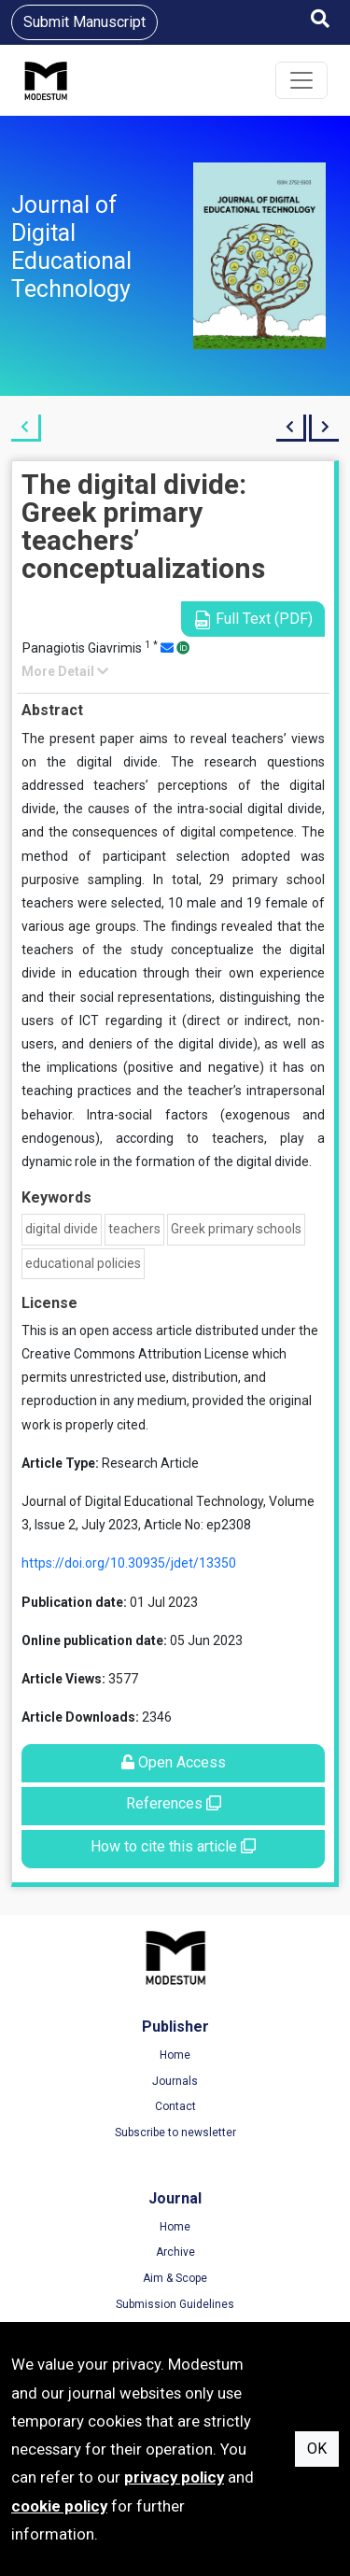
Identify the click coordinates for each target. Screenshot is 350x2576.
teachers (134, 1228)
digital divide (61, 1228)
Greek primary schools (236, 1228)
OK (317, 2448)
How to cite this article (173, 1846)
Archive (175, 2252)
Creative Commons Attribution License (135, 1353)
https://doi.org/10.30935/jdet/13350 (128, 1562)
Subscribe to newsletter (175, 2132)
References (173, 1803)
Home (175, 2055)
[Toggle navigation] (301, 80)
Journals (175, 2081)
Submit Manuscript (84, 22)
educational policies (83, 1263)
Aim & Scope (175, 2278)
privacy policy (174, 2477)
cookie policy (59, 2506)
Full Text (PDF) (253, 619)
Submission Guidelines (175, 2304)
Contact (175, 2106)
